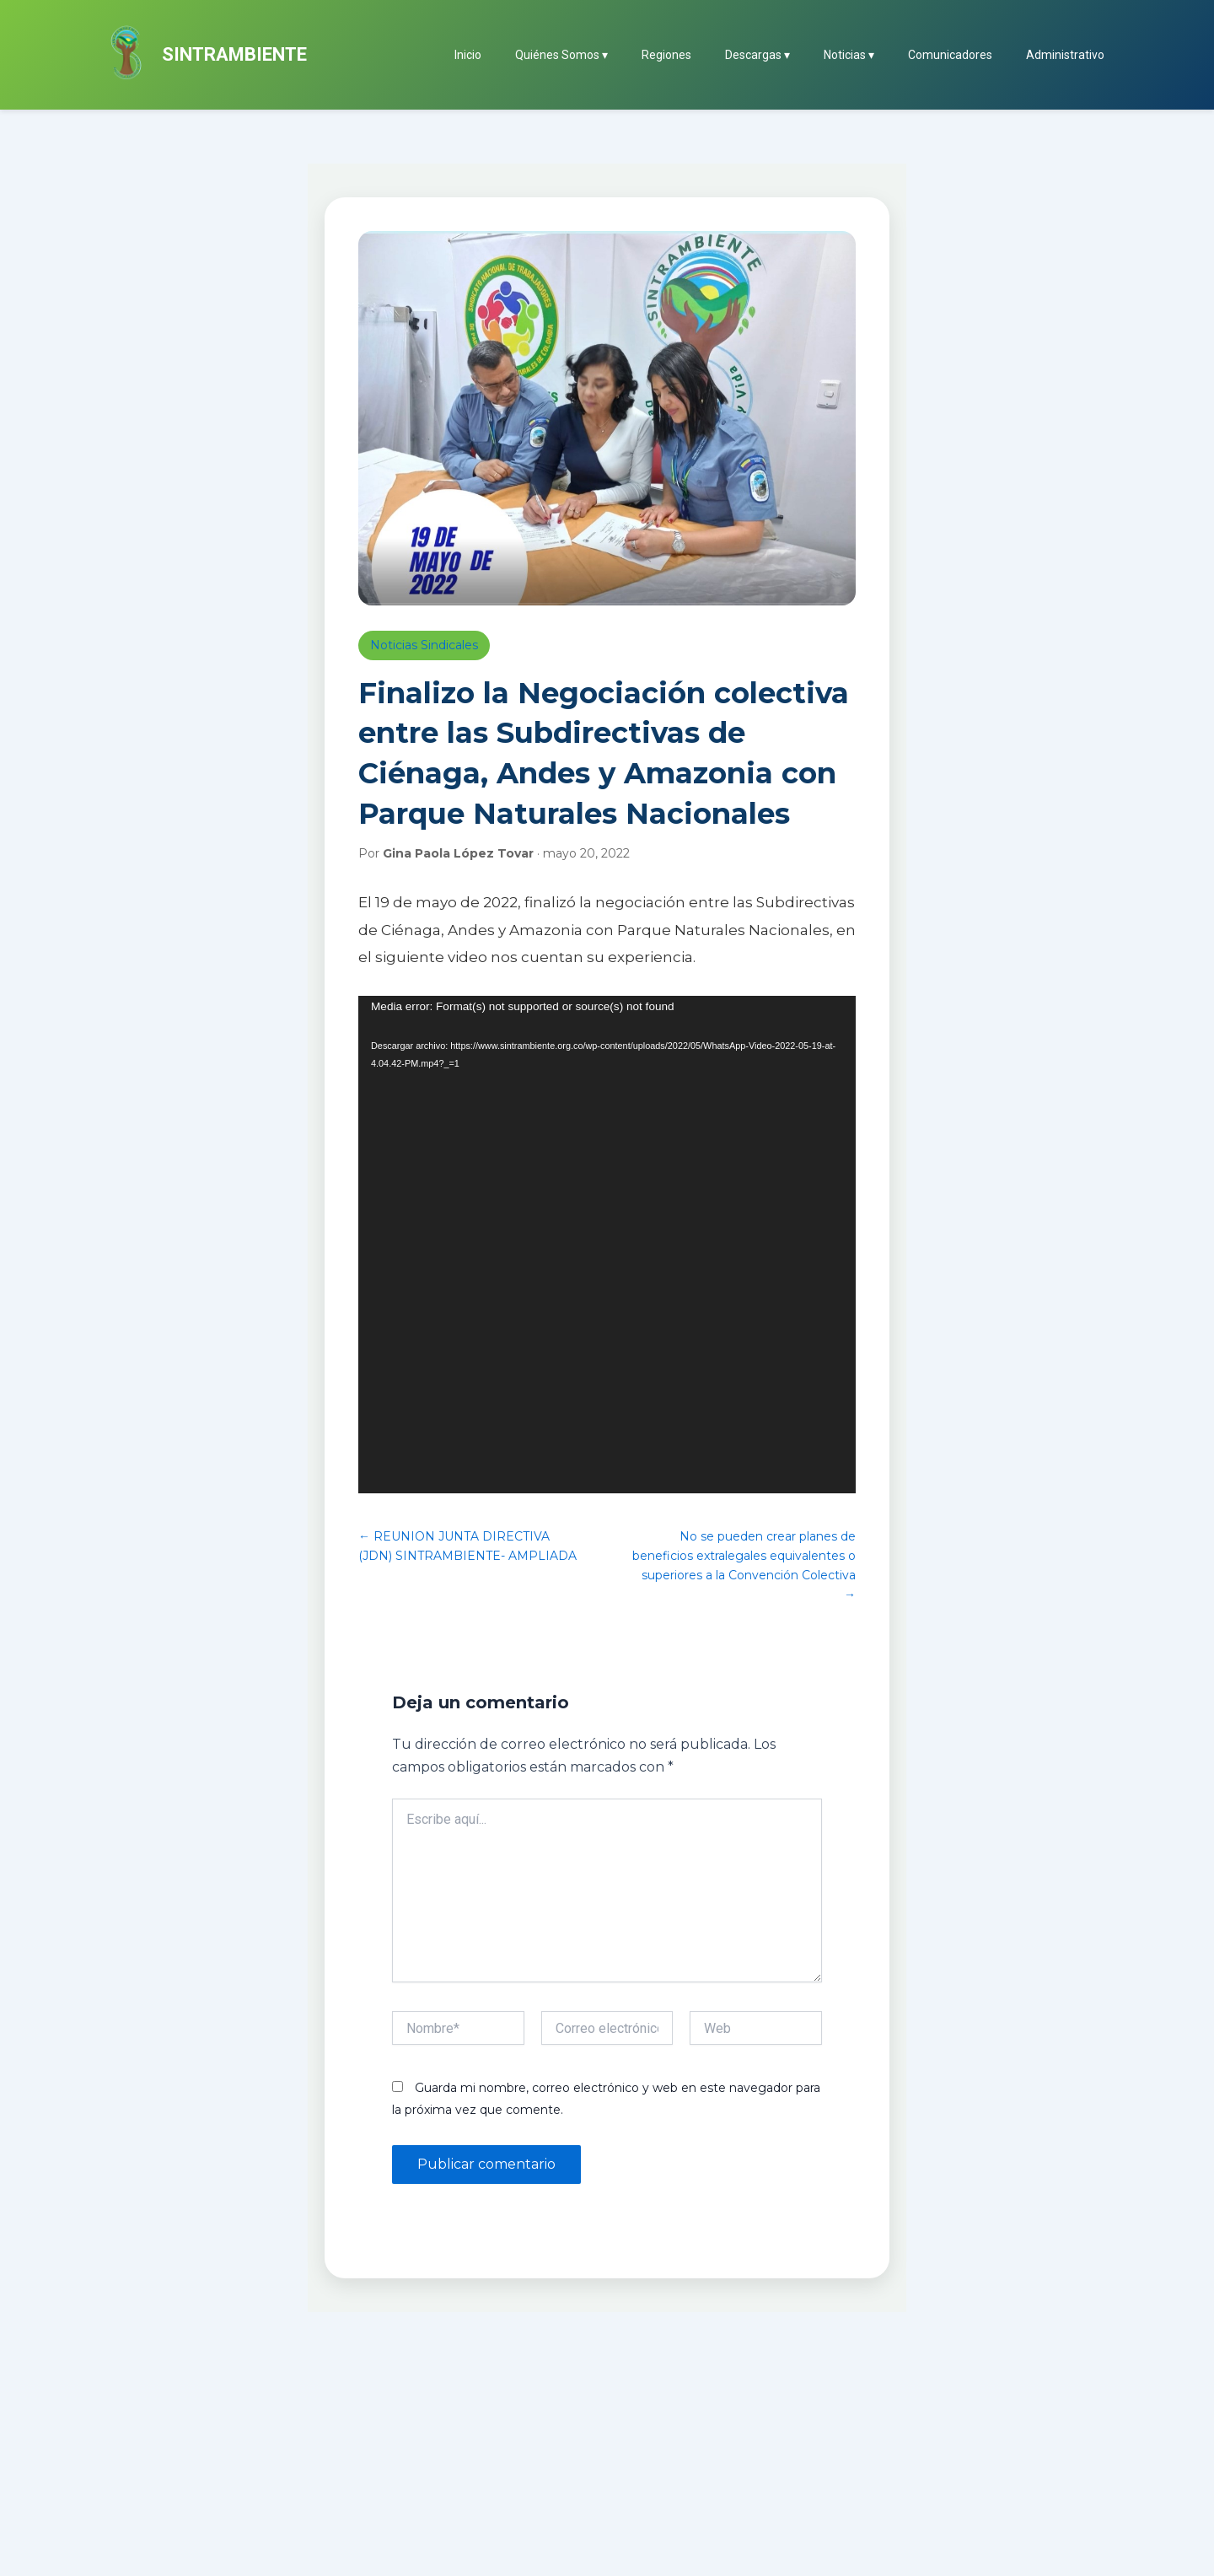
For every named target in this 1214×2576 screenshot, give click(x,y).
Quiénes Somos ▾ (561, 55)
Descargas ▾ (757, 55)
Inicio (467, 55)
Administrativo (1065, 55)
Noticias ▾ (849, 55)
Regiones (666, 55)
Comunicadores (950, 55)
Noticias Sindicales (424, 645)
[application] (607, 1244)
